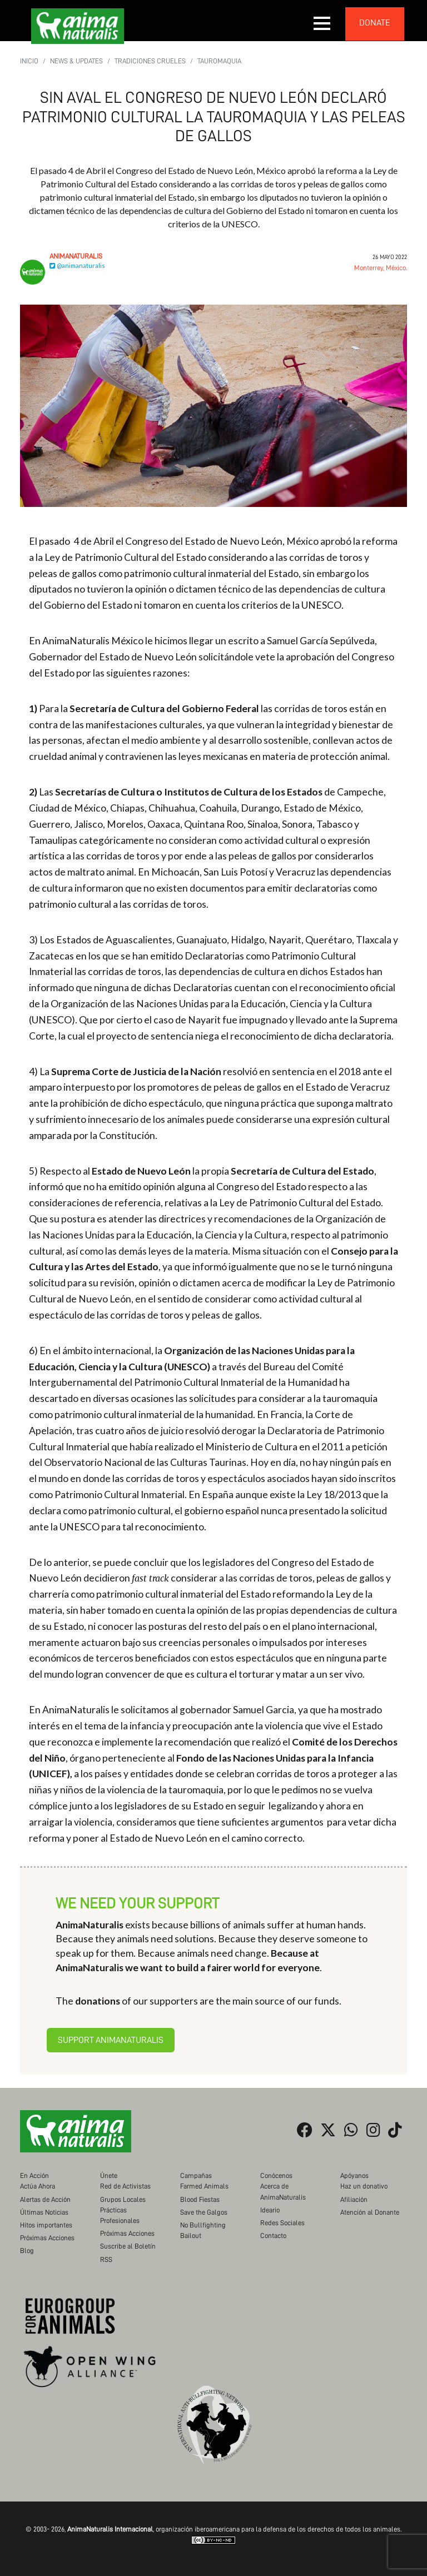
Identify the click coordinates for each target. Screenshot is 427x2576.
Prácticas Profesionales (120, 2215)
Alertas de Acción (45, 2199)
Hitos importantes (46, 2225)
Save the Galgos (203, 2212)
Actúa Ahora (37, 2186)
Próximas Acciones (47, 2237)
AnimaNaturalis (75, 256)
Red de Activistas (125, 2186)
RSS (106, 2259)
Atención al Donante (369, 2212)
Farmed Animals (204, 2186)
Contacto (273, 2235)
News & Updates (76, 60)
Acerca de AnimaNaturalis (283, 2191)
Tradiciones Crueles (150, 60)
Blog (27, 2250)
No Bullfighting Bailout (203, 2230)
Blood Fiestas (200, 2199)
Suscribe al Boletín (128, 2246)
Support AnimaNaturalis (110, 2040)
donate (374, 22)
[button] (322, 23)
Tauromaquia (219, 60)
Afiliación (354, 2199)
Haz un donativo (364, 2186)
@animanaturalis (77, 265)
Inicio (29, 60)
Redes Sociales (282, 2222)
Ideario (270, 2210)
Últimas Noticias (44, 2212)
